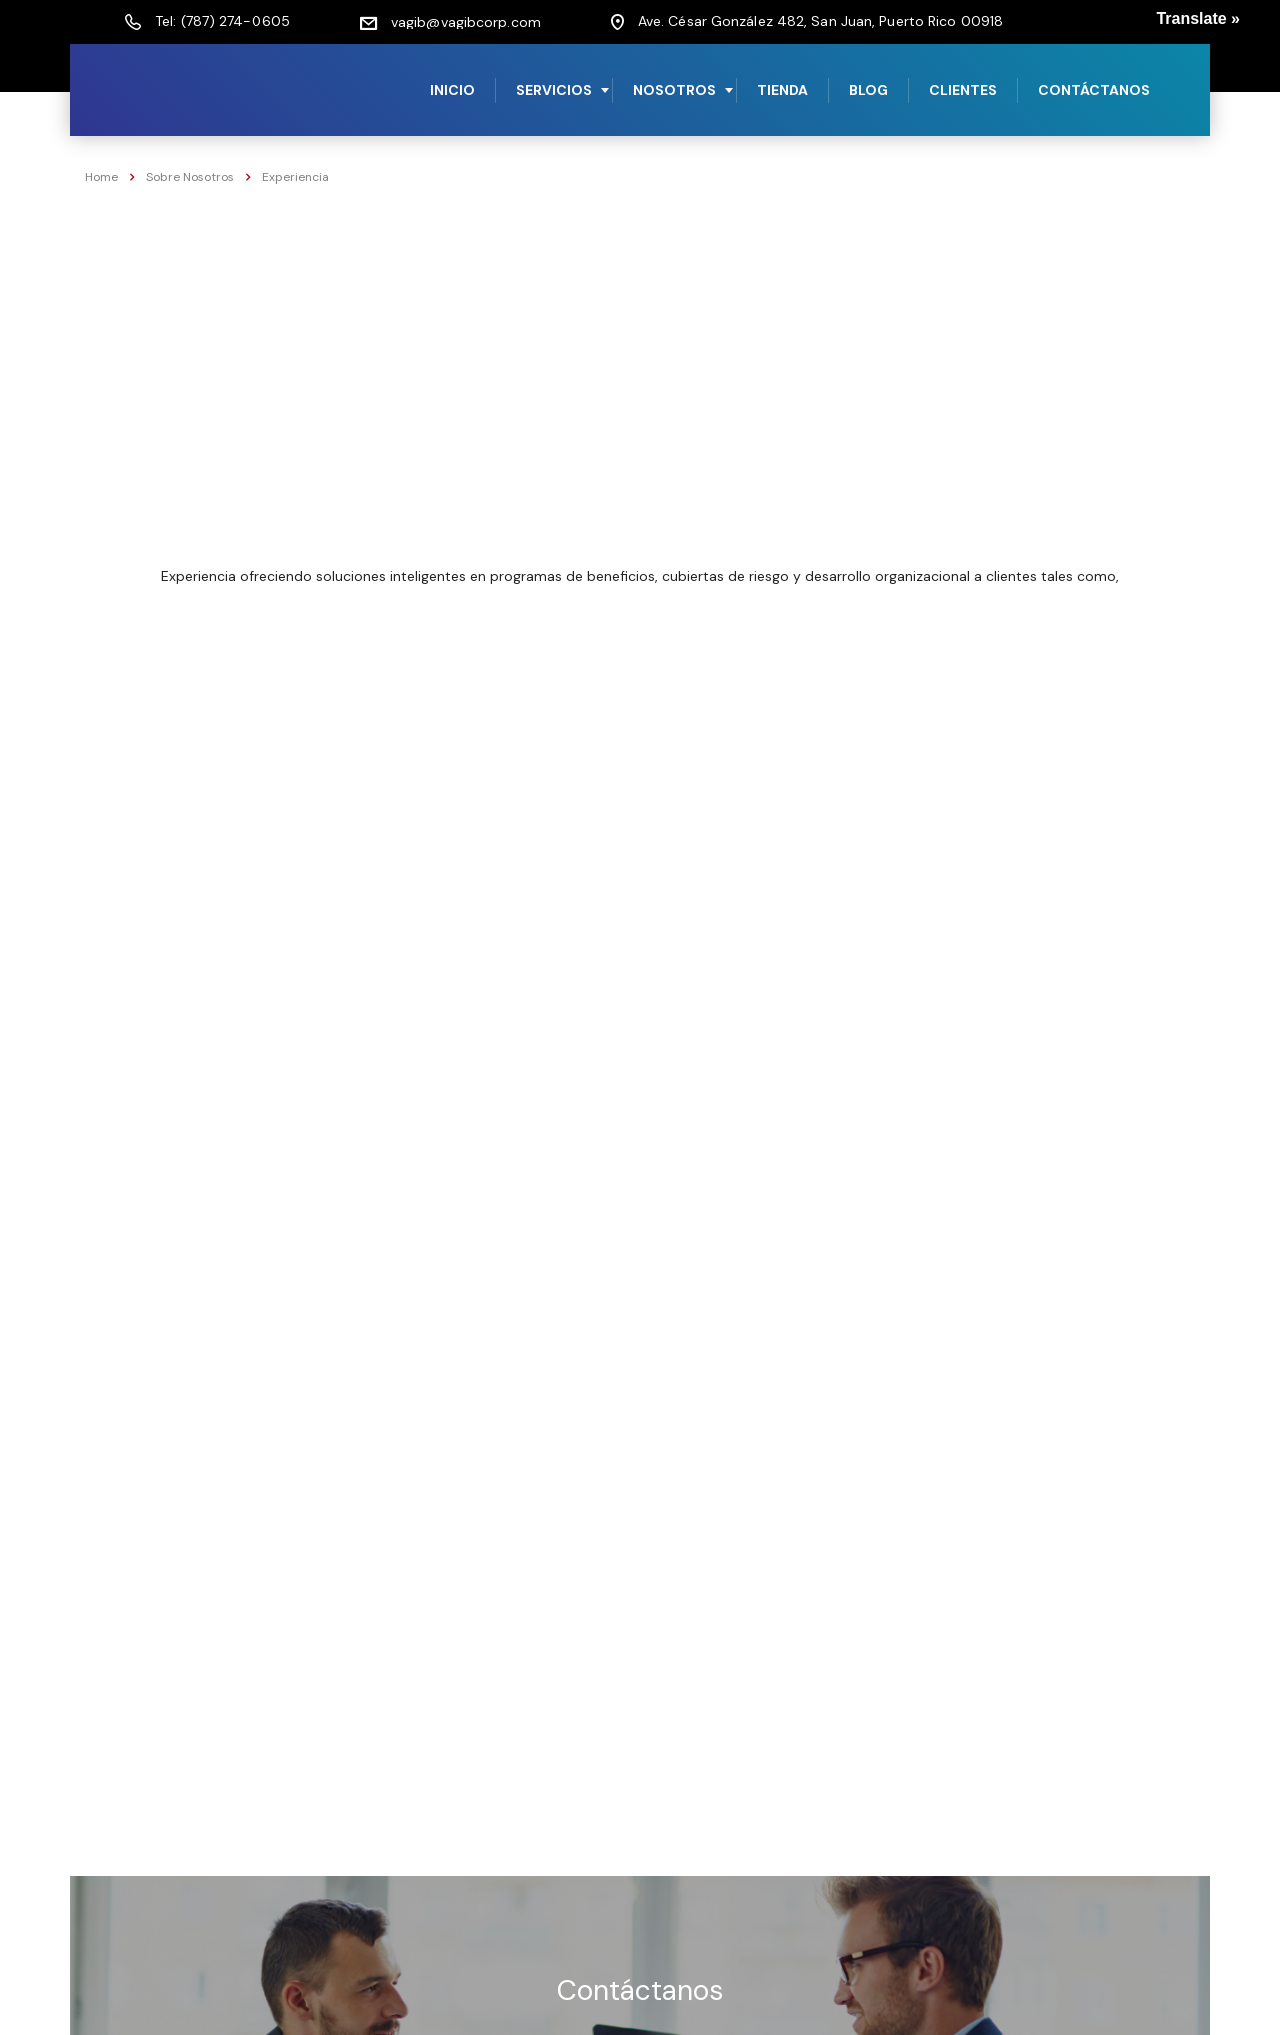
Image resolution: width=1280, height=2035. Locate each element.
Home (101, 177)
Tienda (782, 90)
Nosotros (674, 90)
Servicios (554, 90)
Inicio (452, 90)
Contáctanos (1094, 90)
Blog (868, 90)
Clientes (963, 90)
